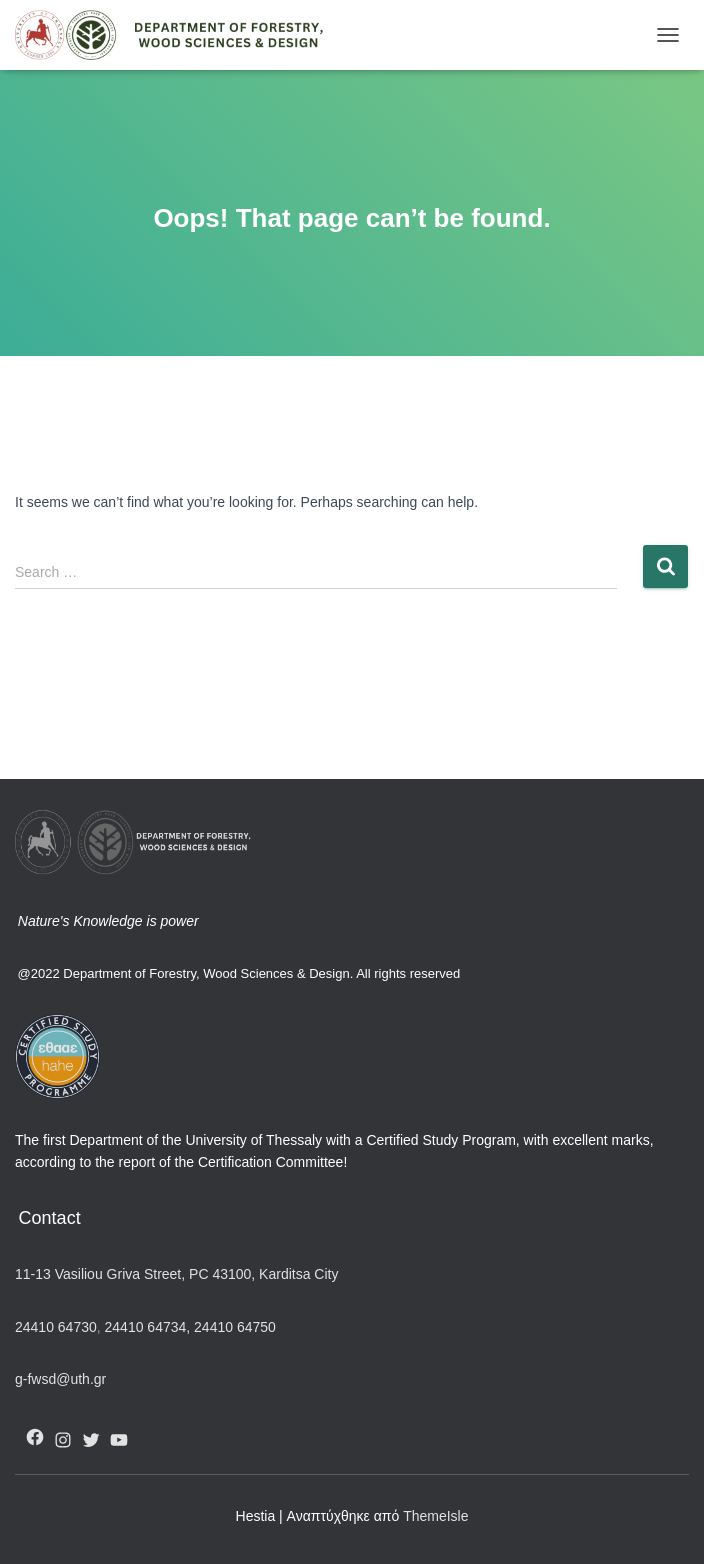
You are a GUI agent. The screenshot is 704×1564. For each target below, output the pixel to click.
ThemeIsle (435, 1516)
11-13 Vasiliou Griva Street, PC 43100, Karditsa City (176, 1274)
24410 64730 (56, 1327)
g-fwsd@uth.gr (60, 1379)
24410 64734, (147, 1327)
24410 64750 (235, 1327)
